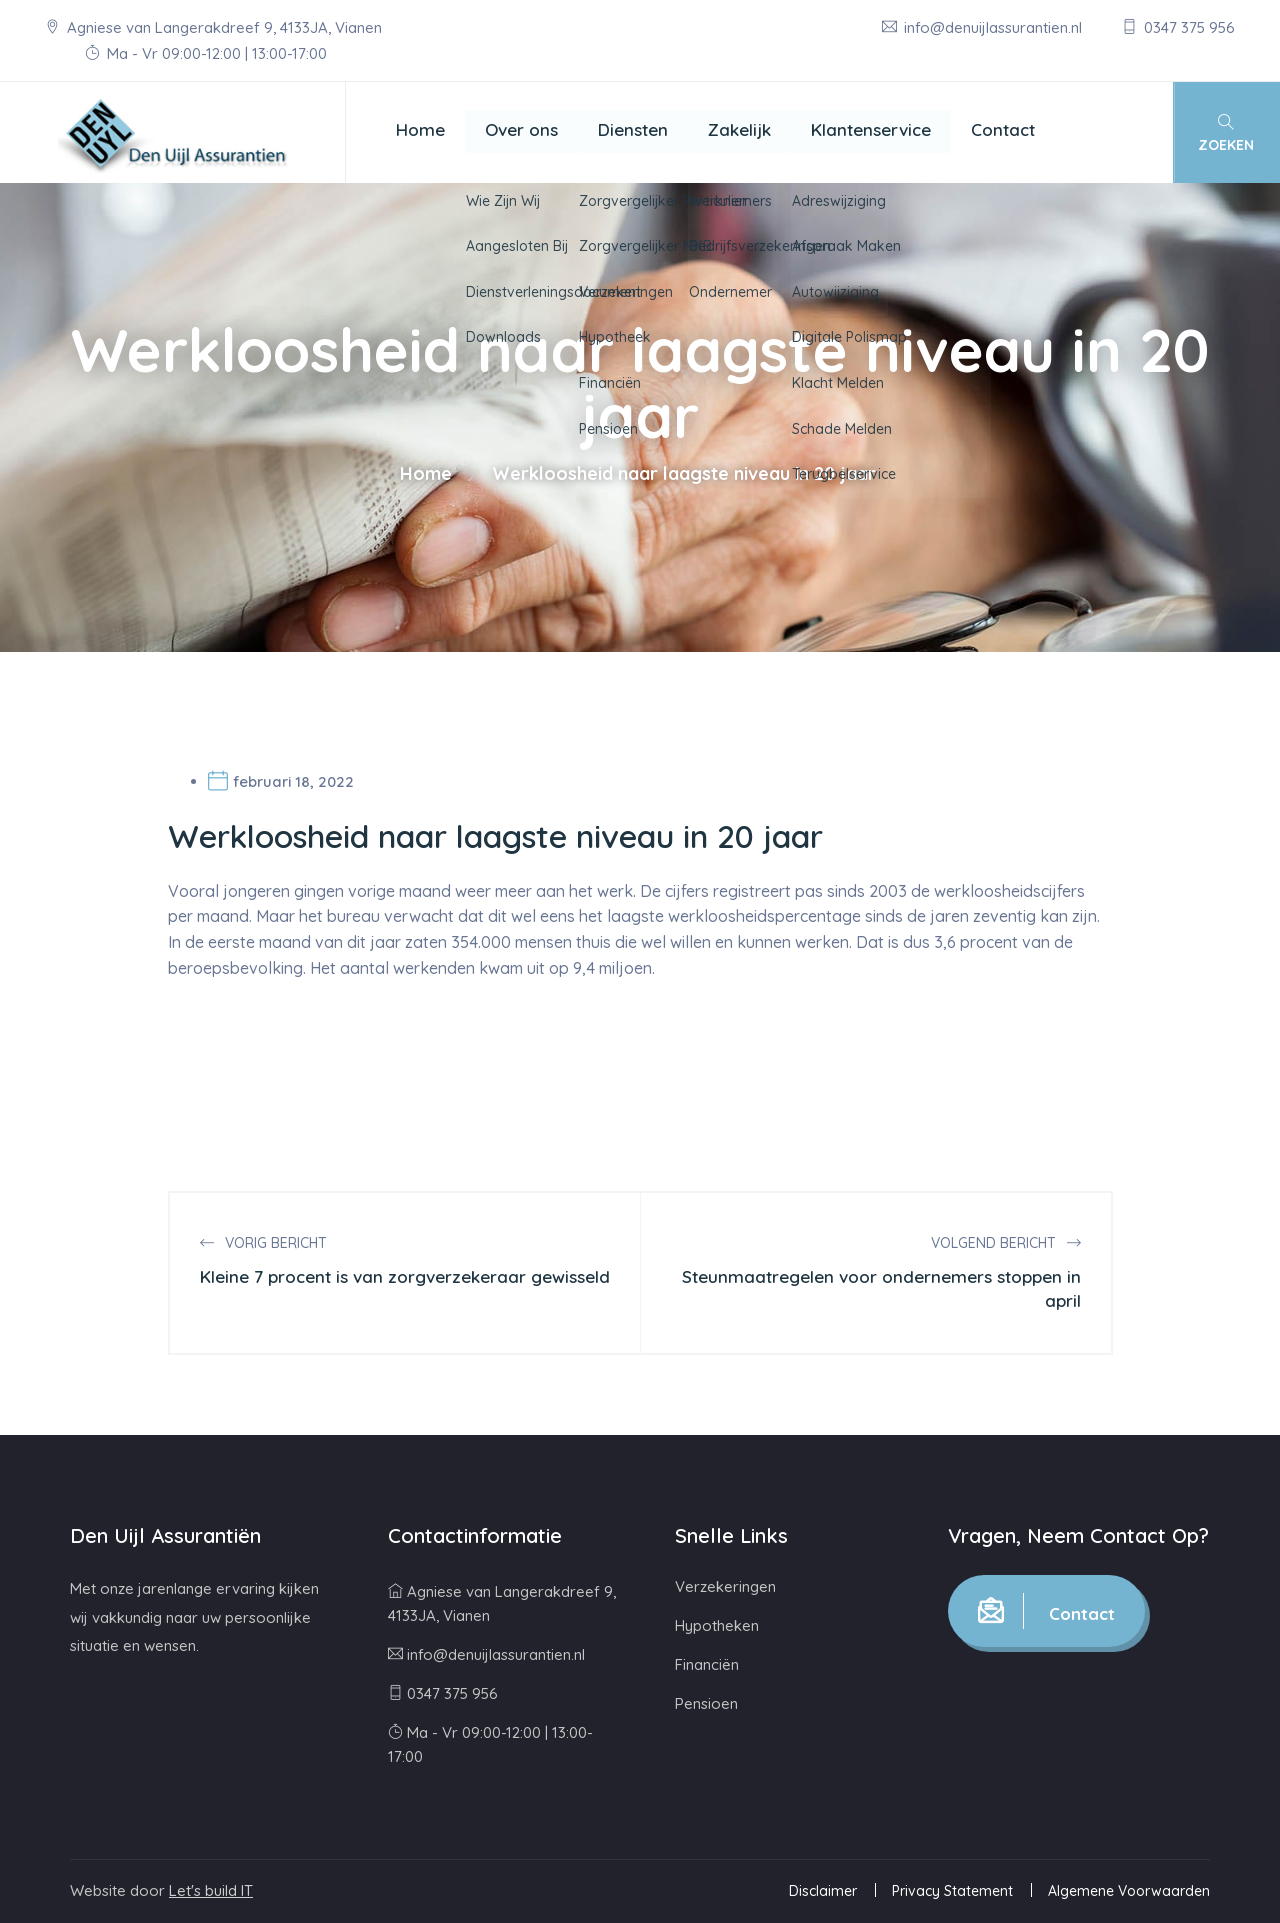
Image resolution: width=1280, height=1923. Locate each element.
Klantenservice (871, 129)
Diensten (633, 129)
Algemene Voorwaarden (1129, 1891)
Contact (1003, 129)
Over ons (521, 129)
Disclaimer (823, 1891)
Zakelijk (739, 129)
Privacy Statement (952, 1891)
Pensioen (706, 1703)
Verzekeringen (725, 1586)
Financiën (707, 1664)
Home (420, 129)
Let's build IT (211, 1890)
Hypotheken (717, 1625)
